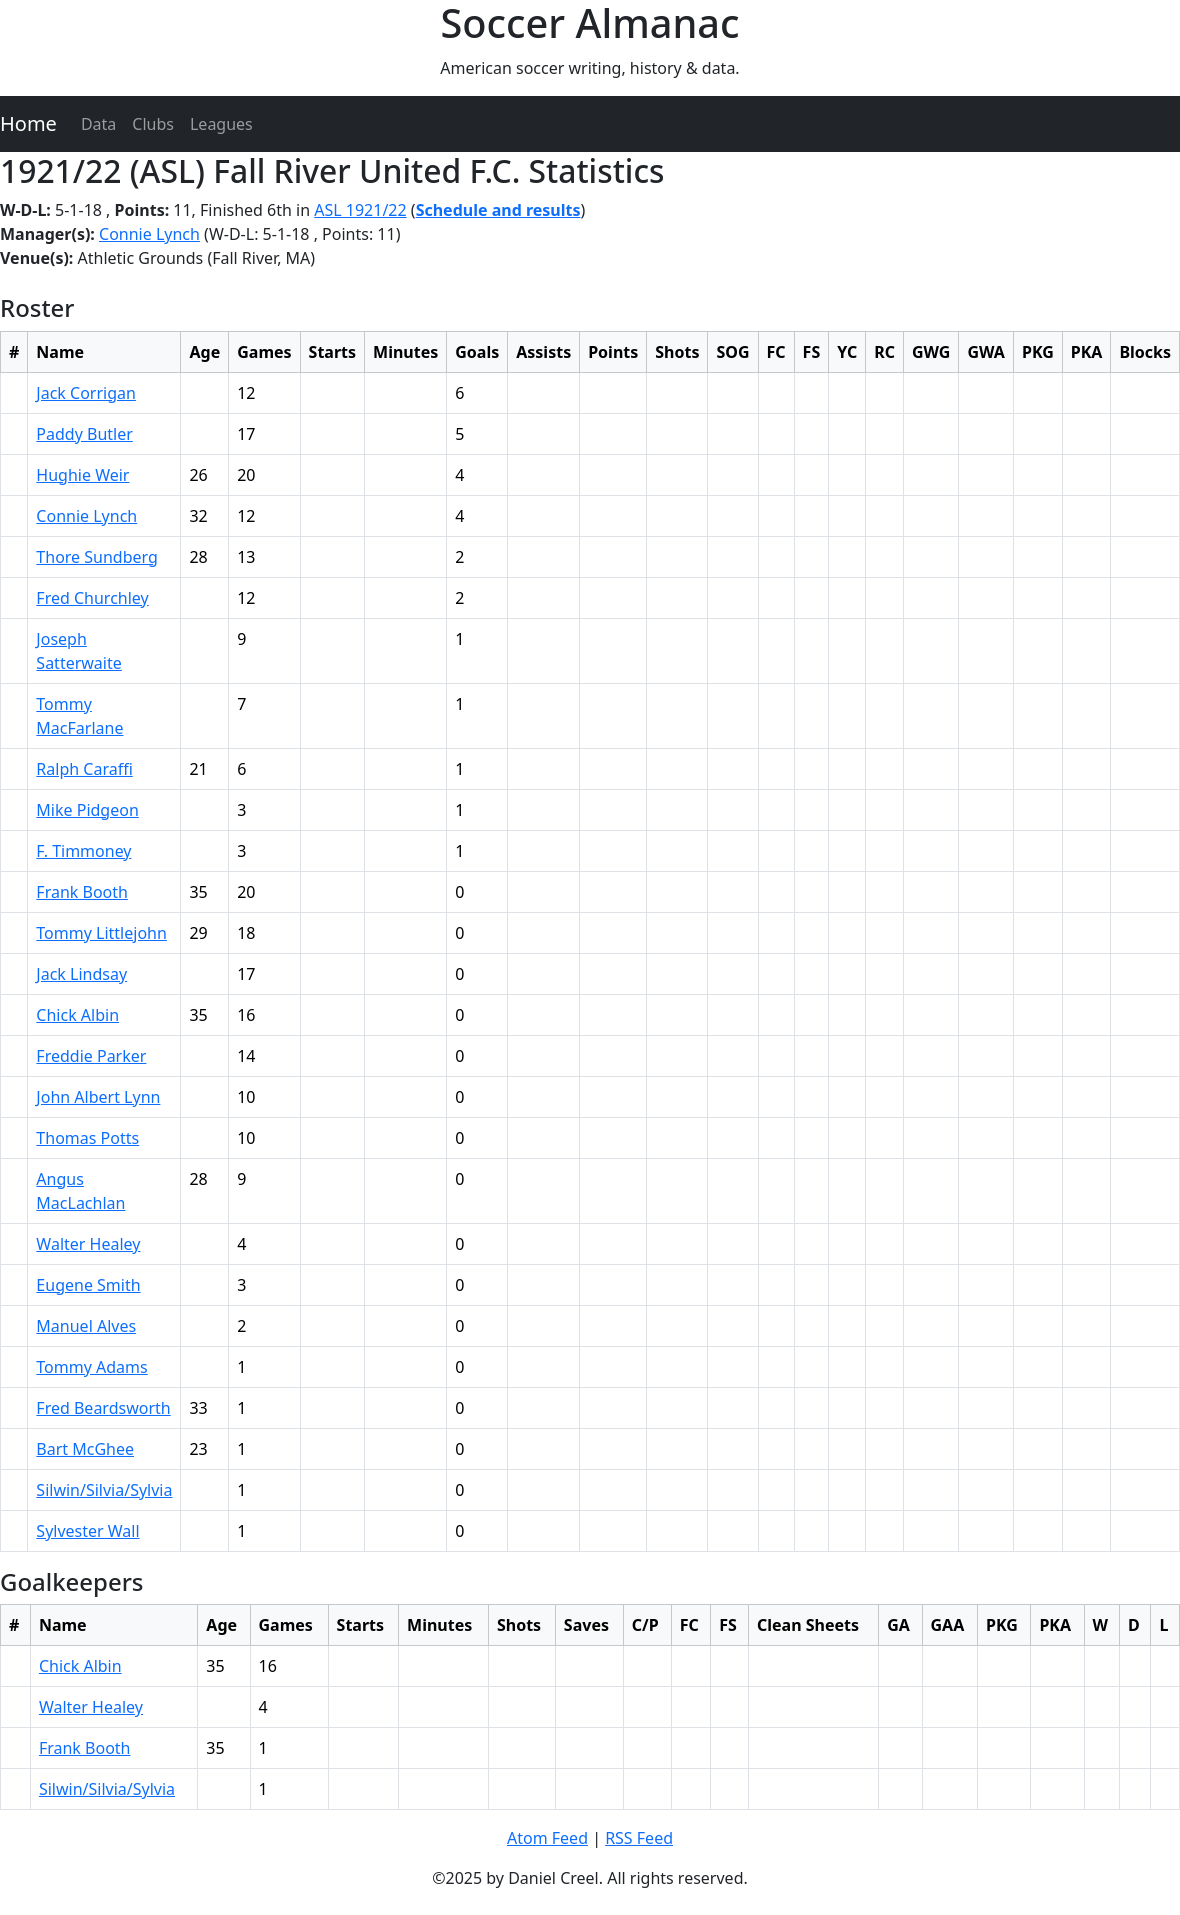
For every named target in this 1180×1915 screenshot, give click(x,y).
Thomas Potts (87, 1138)
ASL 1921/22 (360, 210)
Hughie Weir (82, 475)
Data (98, 124)
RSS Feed (639, 1838)
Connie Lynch (149, 234)
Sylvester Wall (87, 1531)
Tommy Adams (91, 1367)
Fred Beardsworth (103, 1408)
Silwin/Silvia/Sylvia (104, 1490)
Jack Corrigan (86, 393)
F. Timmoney (83, 851)
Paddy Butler (84, 434)
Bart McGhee (85, 1449)
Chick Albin (77, 1015)
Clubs (153, 124)
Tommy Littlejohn (101, 933)
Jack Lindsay (81, 974)
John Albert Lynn (98, 1097)
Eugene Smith (88, 1285)
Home (28, 123)
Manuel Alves (86, 1326)
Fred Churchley (92, 598)
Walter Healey (88, 1244)
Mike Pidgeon (87, 810)
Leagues (221, 124)
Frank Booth (82, 892)
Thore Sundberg (97, 557)
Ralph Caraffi (84, 769)
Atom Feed (547, 1838)
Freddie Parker (91, 1056)
